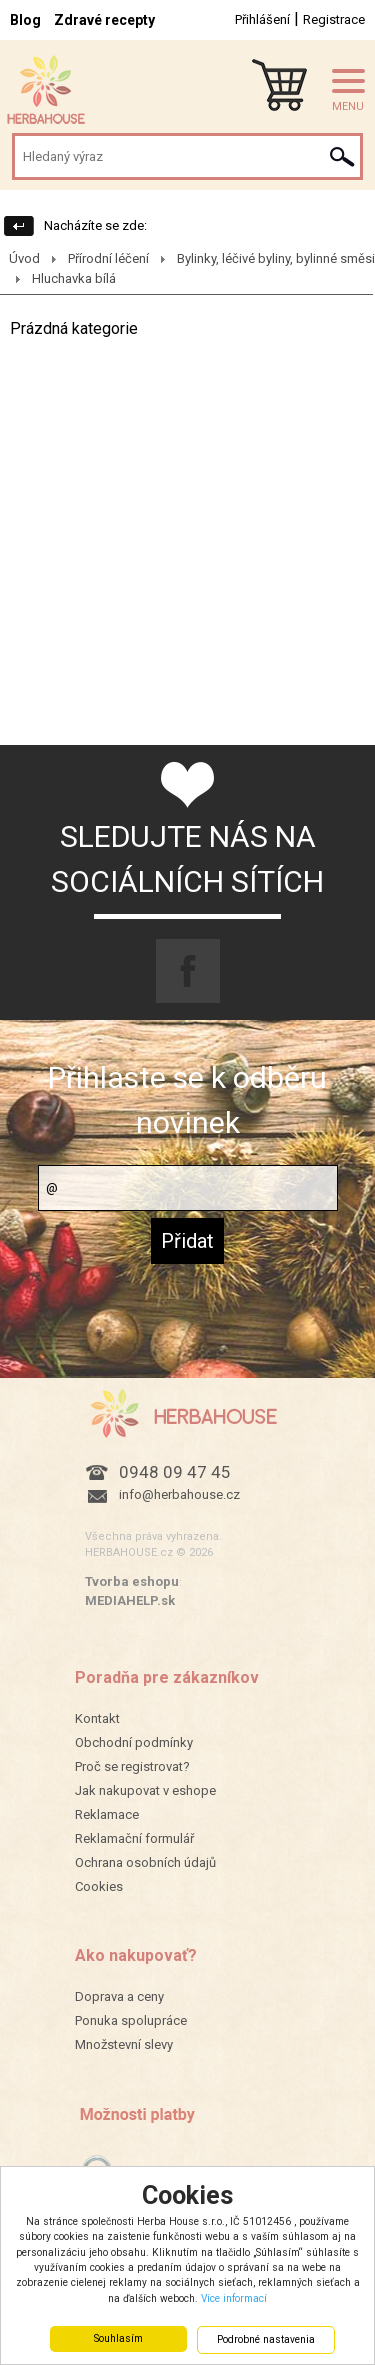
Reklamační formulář (134, 1838)
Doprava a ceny (119, 1996)
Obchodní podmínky (134, 1742)
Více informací (234, 2298)
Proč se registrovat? (132, 1766)
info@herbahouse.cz (179, 1494)
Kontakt (97, 1718)
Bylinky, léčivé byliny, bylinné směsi (276, 258)
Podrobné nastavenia (266, 2339)
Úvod (24, 258)
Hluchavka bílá (74, 278)
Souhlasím (118, 2338)
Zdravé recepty (104, 20)
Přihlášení (262, 19)
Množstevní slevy (124, 2044)
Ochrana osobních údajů (145, 1862)
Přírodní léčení (108, 258)
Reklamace (107, 1814)
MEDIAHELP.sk (130, 1600)
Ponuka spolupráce (131, 2020)
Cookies (99, 1886)
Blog (25, 20)
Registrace (334, 19)
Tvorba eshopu (132, 1581)
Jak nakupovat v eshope (145, 1790)
